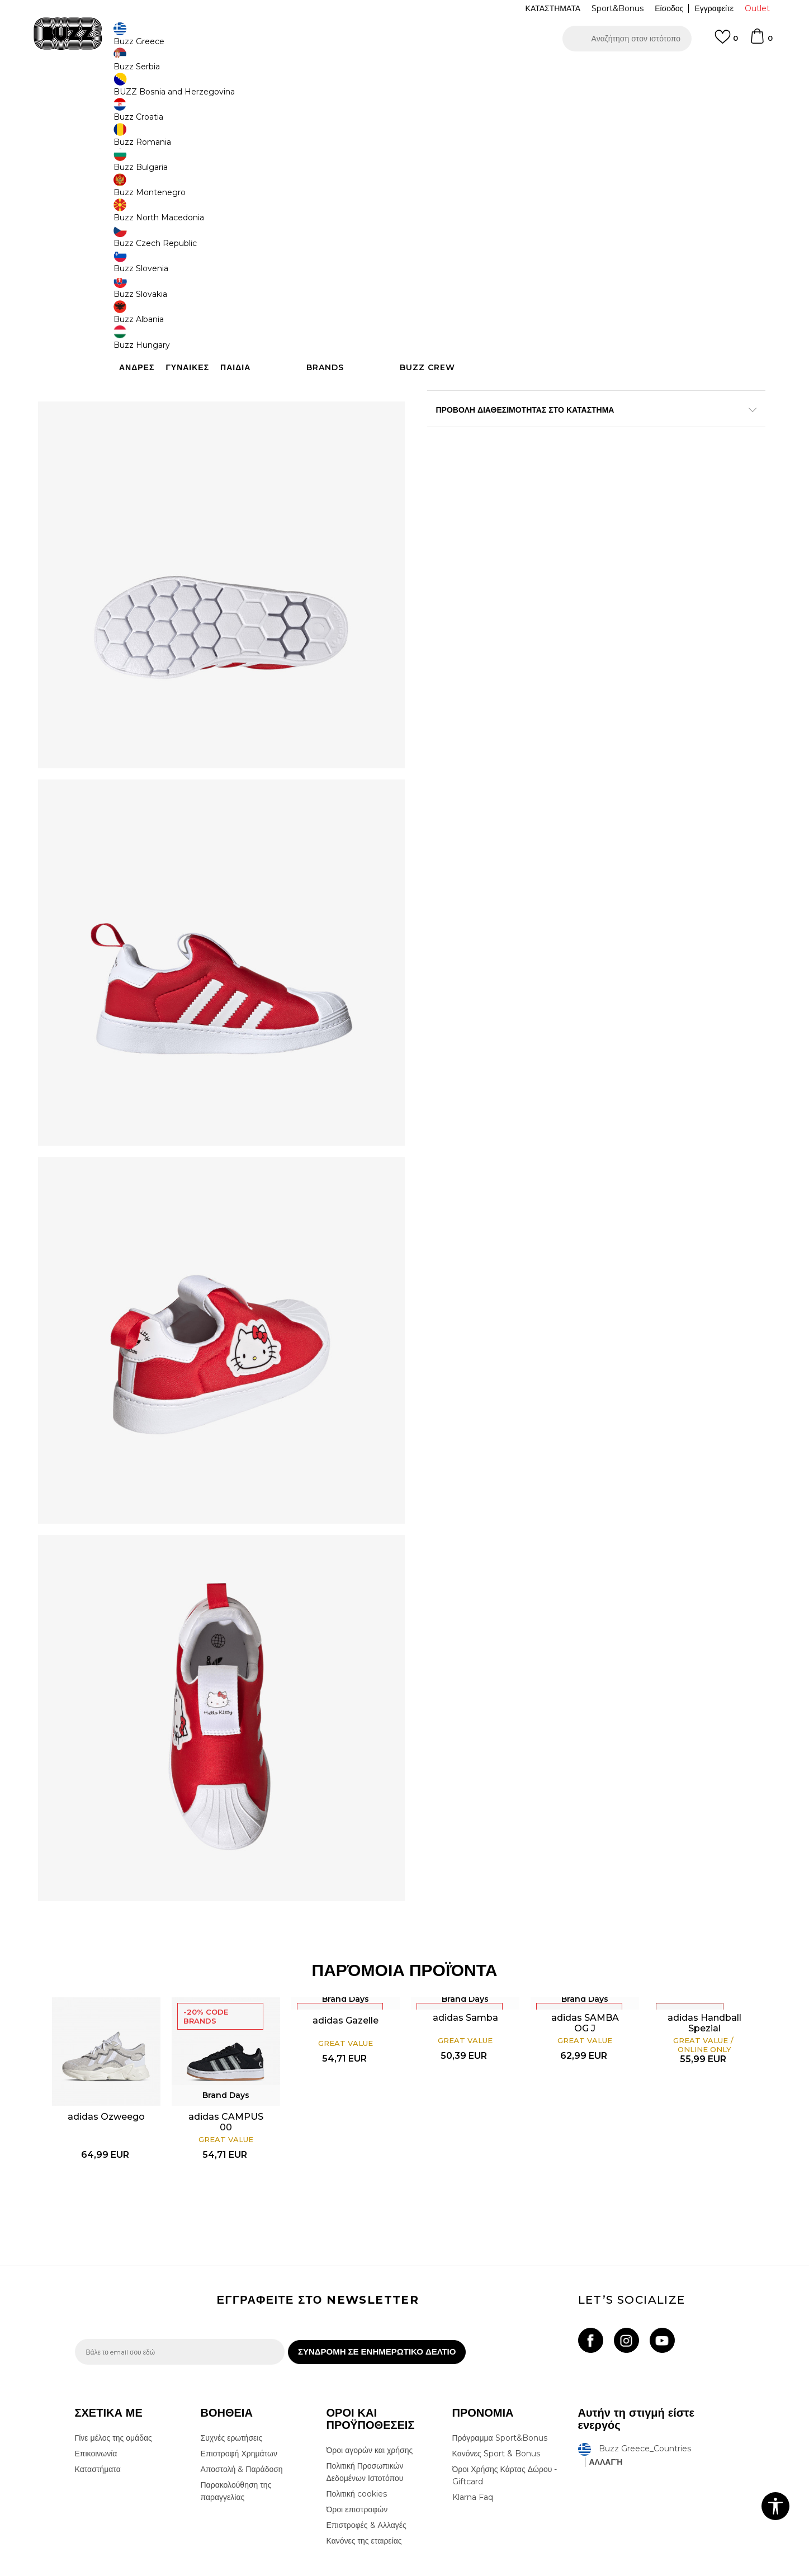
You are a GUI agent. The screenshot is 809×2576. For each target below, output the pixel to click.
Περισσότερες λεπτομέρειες (618, 420)
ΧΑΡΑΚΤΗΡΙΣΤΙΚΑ (572, 443)
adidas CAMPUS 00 (244, 2024)
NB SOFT (261, 2570)
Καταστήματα (98, 2392)
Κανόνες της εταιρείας (364, 2464)
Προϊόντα (160, 90)
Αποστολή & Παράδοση (242, 2392)
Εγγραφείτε (714, 8)
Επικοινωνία (96, 2376)
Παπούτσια (198, 90)
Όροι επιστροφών (357, 2432)
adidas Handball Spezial (673, 1955)
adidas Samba (458, 1932)
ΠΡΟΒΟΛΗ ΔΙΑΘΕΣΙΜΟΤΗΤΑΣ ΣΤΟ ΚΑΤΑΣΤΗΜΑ (572, 480)
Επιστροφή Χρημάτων (239, 2376)
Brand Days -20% (474, 183)
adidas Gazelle (352, 1935)
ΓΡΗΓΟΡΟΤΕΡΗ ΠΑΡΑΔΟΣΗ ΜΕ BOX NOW (370, 72)
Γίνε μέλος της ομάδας (113, 2361)
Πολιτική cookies (357, 2417)
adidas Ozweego (137, 2024)
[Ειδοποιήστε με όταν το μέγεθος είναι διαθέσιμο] (444, 233)
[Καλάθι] (761, 41)
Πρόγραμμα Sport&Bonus (499, 2361)
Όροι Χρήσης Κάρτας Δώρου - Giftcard (504, 2398)
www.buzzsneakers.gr (156, 2570)
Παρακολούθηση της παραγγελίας (236, 2414)
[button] (627, 38)
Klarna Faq (472, 2420)
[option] (404, 72)
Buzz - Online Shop (107, 90)
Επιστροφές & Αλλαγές (366, 2448)
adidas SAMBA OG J (566, 1937)
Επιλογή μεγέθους (458, 214)
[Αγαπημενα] (726, 42)
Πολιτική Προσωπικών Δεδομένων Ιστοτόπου (365, 2395)
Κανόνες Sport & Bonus (496, 2376)
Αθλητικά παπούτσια (252, 90)
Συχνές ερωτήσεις (232, 2361)
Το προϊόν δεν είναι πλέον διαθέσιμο (513, 323)
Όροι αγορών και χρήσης (370, 2373)
